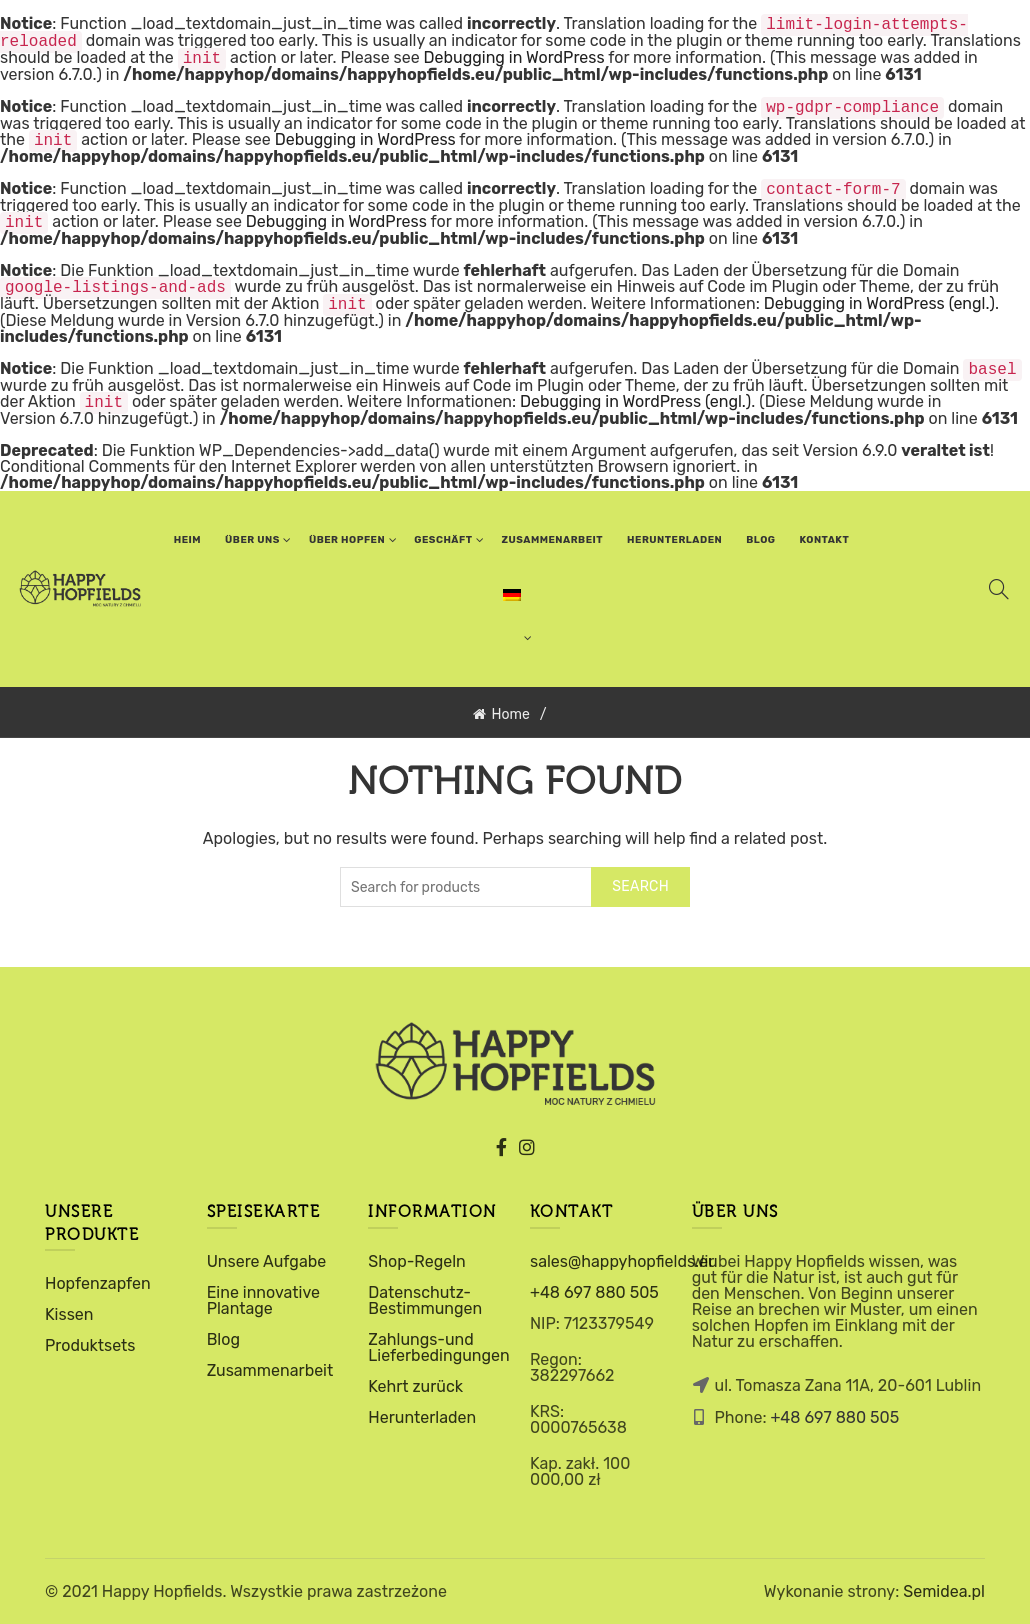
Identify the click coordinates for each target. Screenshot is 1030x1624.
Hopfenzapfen (98, 1283)
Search (640, 886)
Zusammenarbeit (270, 1370)
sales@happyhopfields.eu (624, 1261)
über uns (252, 540)
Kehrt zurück (415, 1386)
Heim (187, 540)
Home (510, 714)
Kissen (69, 1314)
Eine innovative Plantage (263, 1300)
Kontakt (825, 540)
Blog (760, 540)
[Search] (999, 589)
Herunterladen (674, 540)
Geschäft (443, 540)
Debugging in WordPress (514, 58)
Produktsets (90, 1345)
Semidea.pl (944, 1591)
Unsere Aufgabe (267, 1261)
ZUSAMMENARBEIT (553, 540)
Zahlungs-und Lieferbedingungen (438, 1347)
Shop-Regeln (416, 1261)
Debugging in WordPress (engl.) (879, 304)
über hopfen (347, 540)
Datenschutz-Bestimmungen (425, 1300)
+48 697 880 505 (594, 1292)
